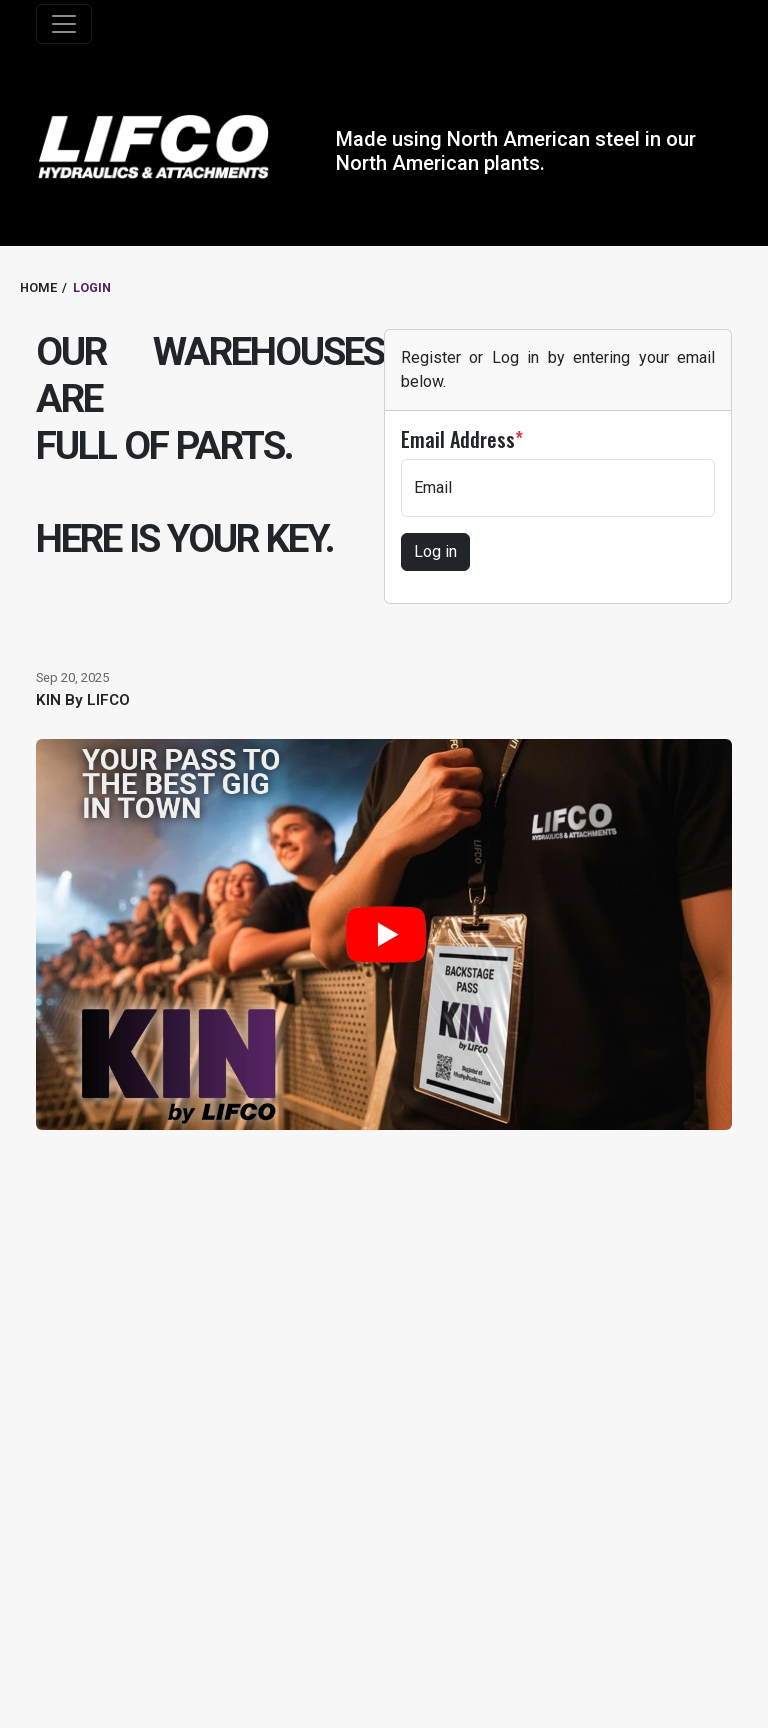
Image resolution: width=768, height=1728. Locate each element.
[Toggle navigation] (64, 24)
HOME (38, 287)
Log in (435, 551)
